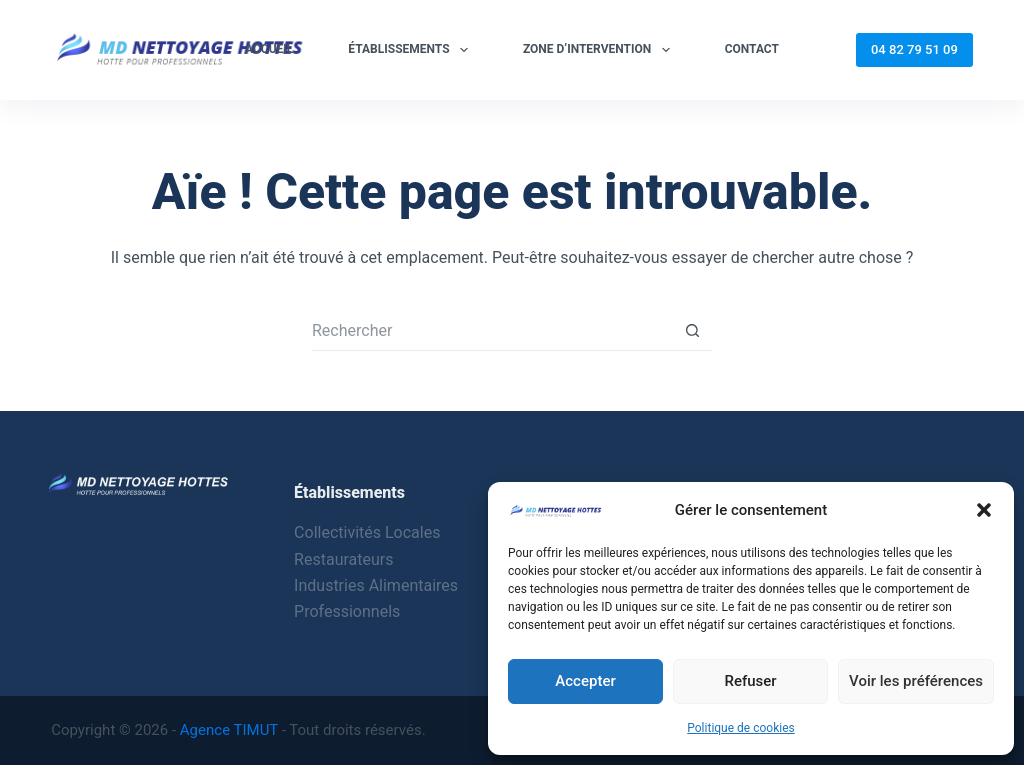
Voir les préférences (916, 681)
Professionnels (347, 611)
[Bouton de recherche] (692, 331)
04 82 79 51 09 (914, 49)
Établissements (412, 50)
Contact (752, 49)
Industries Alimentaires (376, 585)
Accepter (585, 681)
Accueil (269, 49)
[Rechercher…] (492, 331)
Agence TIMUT (229, 730)
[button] (984, 510)
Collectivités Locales (367, 532)
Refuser (750, 681)
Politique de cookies (740, 728)
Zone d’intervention (600, 50)
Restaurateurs (343, 559)
